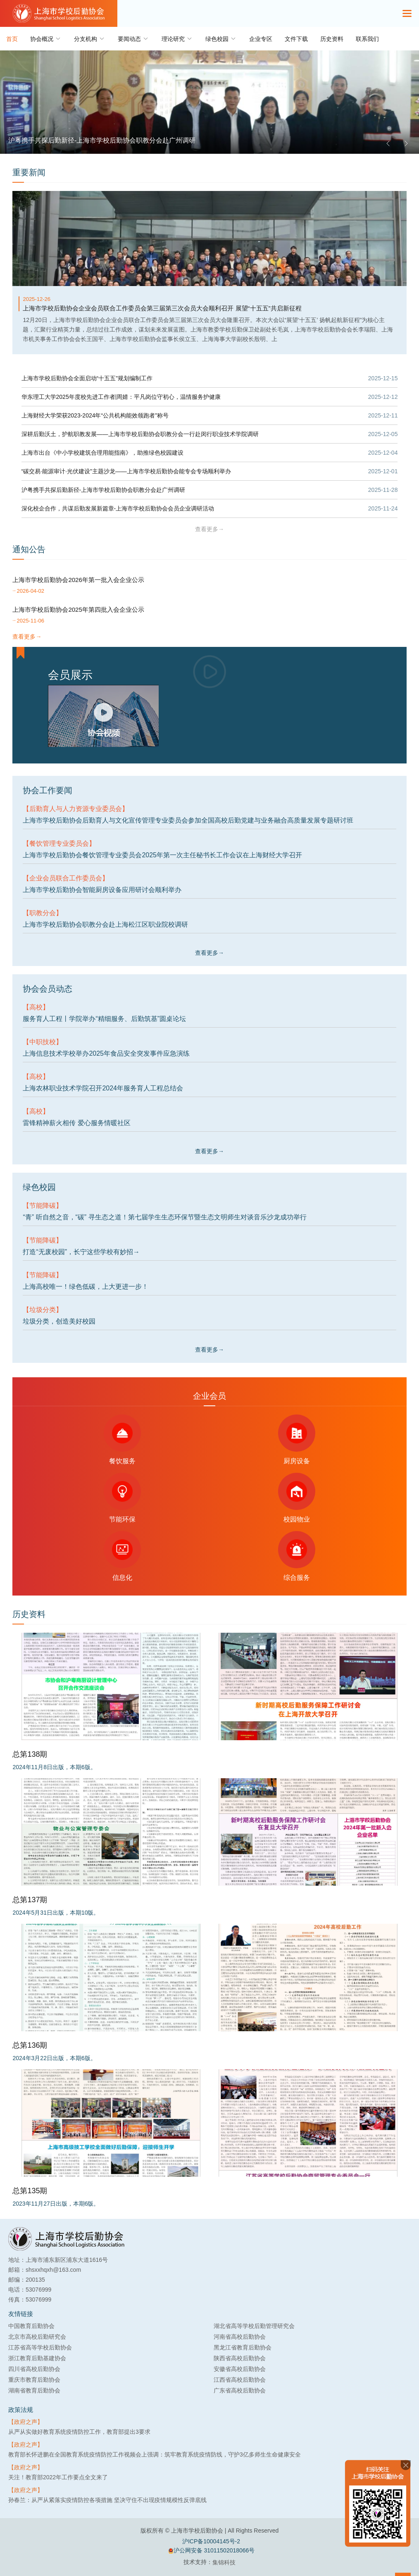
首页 (12, 39)
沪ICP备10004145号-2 (211, 2541)
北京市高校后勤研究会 (37, 2337)
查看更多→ (209, 529)
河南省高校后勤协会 (240, 2337)
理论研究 (177, 38)
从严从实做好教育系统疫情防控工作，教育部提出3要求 (79, 2432)
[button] (388, 143)
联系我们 (367, 39)
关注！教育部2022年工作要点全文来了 (58, 2477)
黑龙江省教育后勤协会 (242, 2347)
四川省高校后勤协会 (34, 2369)
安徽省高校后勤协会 (240, 2369)
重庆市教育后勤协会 (34, 2380)
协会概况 (46, 38)
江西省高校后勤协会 (240, 2380)
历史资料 (331, 39)
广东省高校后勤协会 (240, 2390)
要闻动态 (133, 38)
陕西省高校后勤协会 (240, 2358)
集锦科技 (224, 2562)
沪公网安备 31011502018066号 (211, 2550)
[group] (209, 102)
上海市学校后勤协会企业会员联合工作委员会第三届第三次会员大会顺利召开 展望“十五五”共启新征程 (162, 308)
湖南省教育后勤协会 (34, 2390)
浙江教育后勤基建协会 (37, 2358)
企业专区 (260, 39)
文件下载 (296, 39)
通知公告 (28, 549)
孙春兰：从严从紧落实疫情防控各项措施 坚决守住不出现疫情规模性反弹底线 (107, 2500)
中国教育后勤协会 (31, 2326)
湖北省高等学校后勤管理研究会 (254, 2326)
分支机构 (89, 38)
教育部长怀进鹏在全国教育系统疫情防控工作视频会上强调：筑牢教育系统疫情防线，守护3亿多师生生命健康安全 (154, 2454)
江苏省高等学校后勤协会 (40, 2347)
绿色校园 (221, 38)
